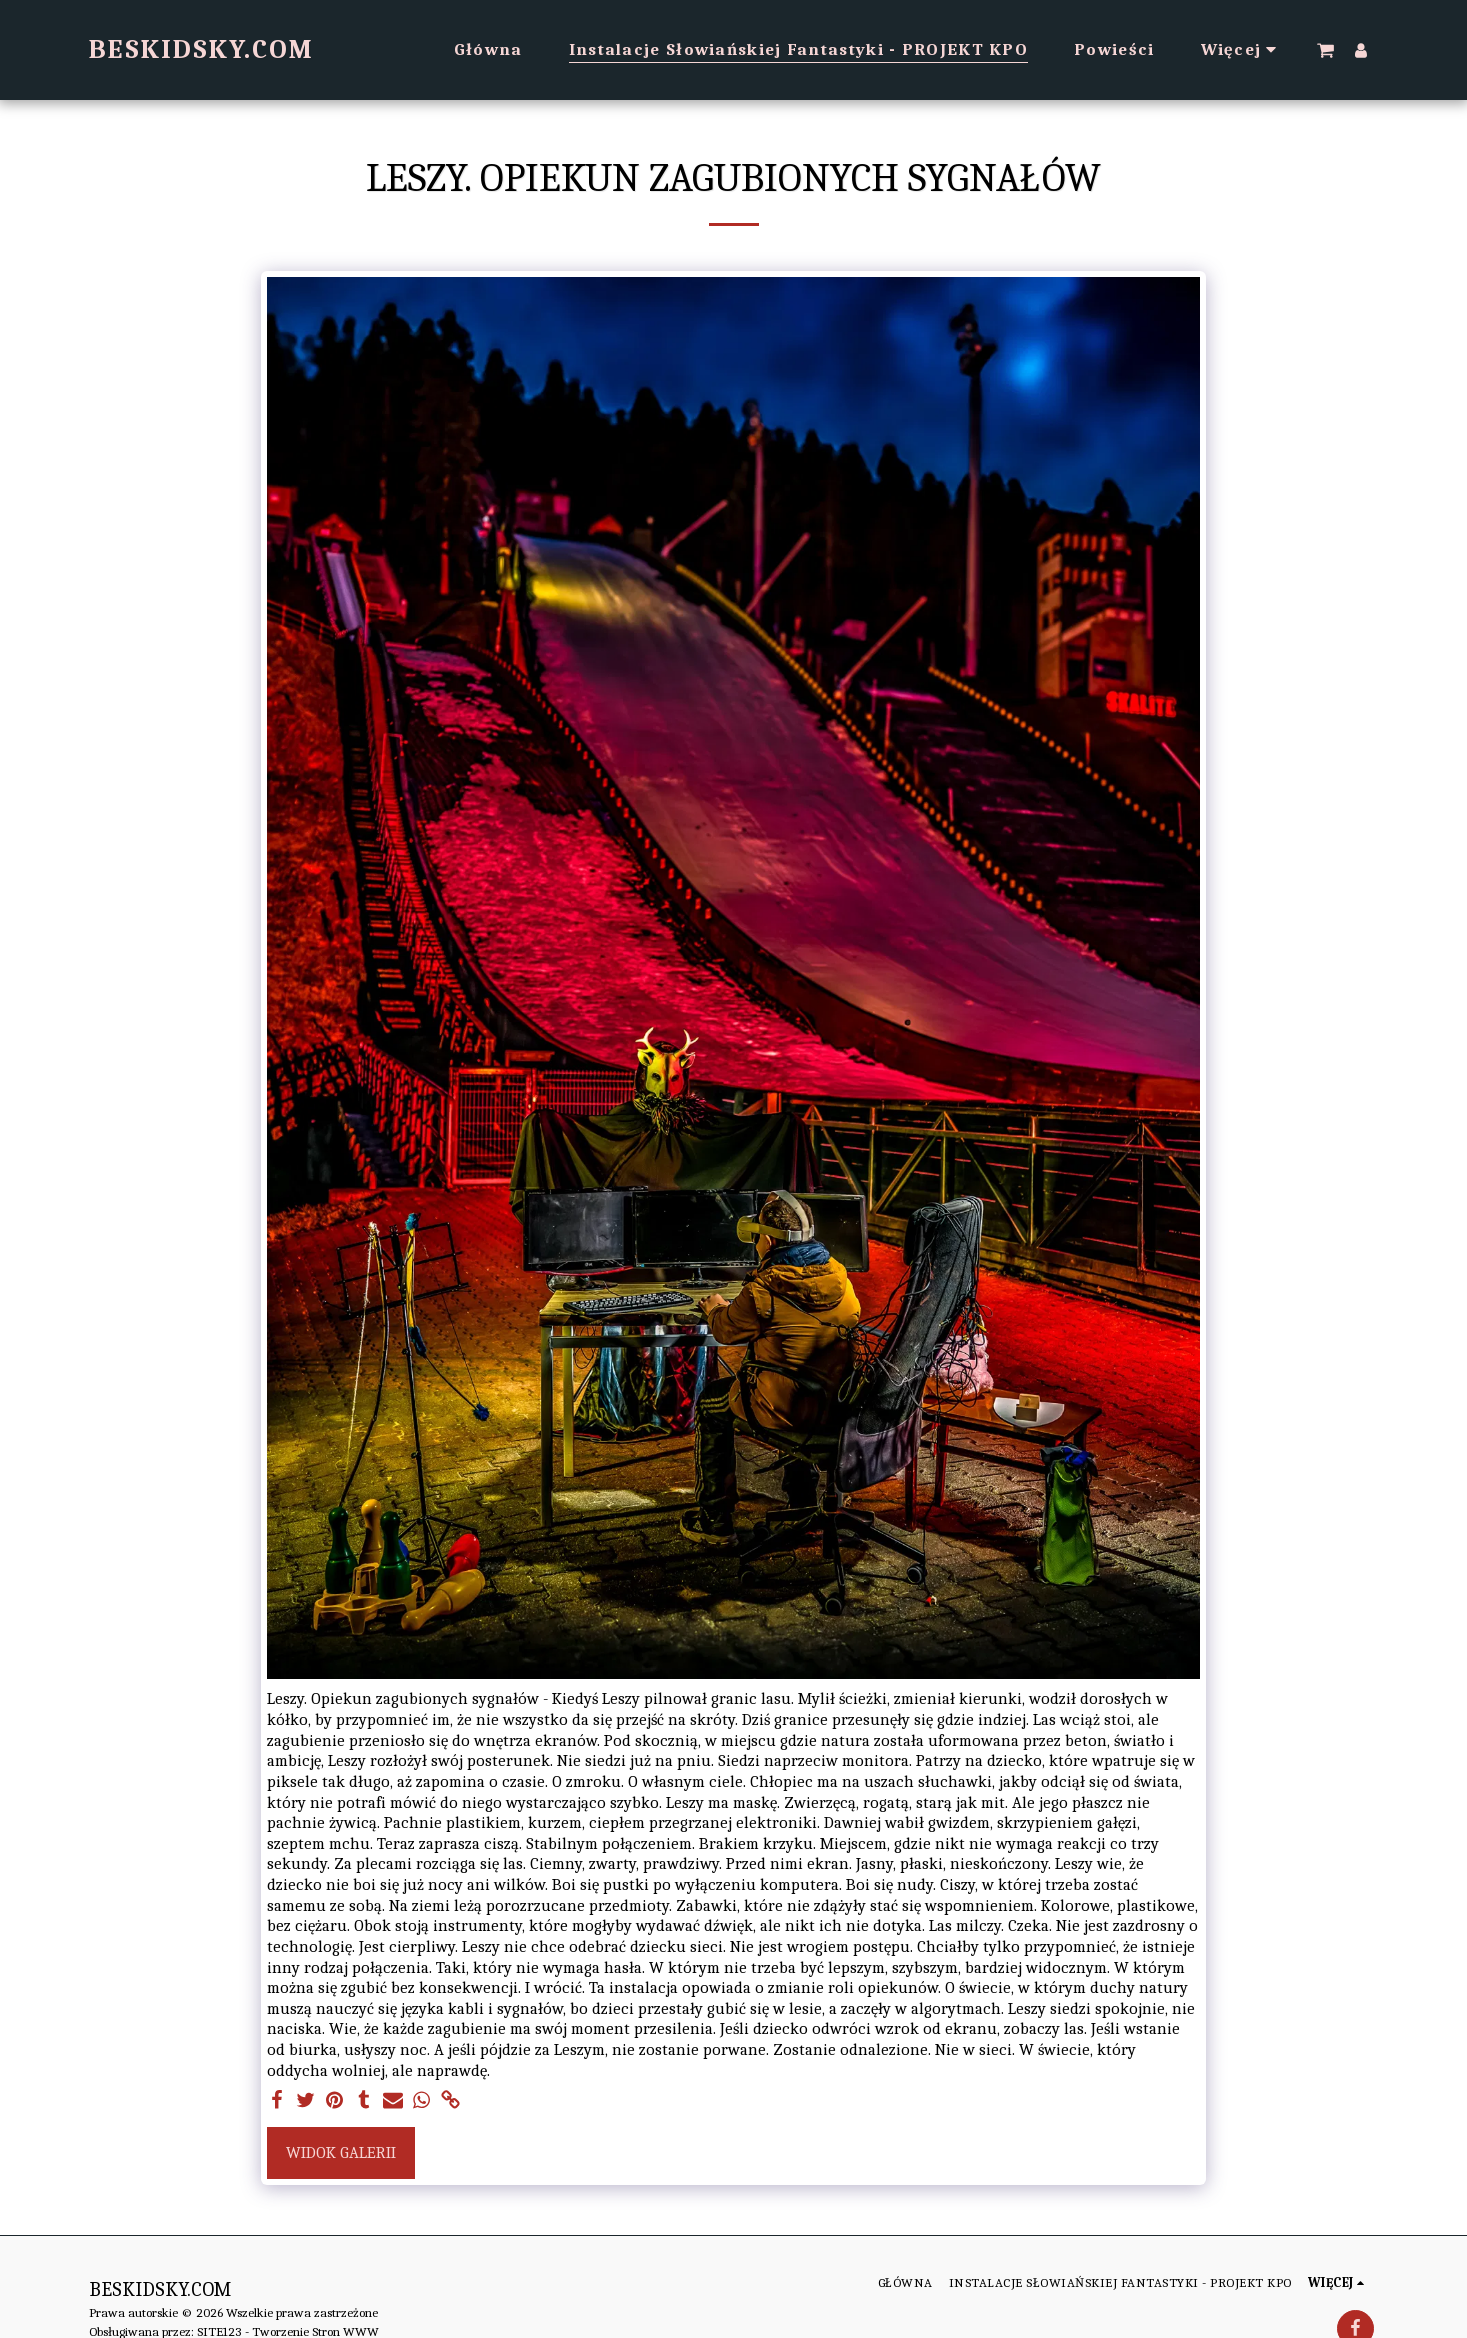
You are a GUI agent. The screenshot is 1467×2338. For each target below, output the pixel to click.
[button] (1325, 50)
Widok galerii (341, 2152)
